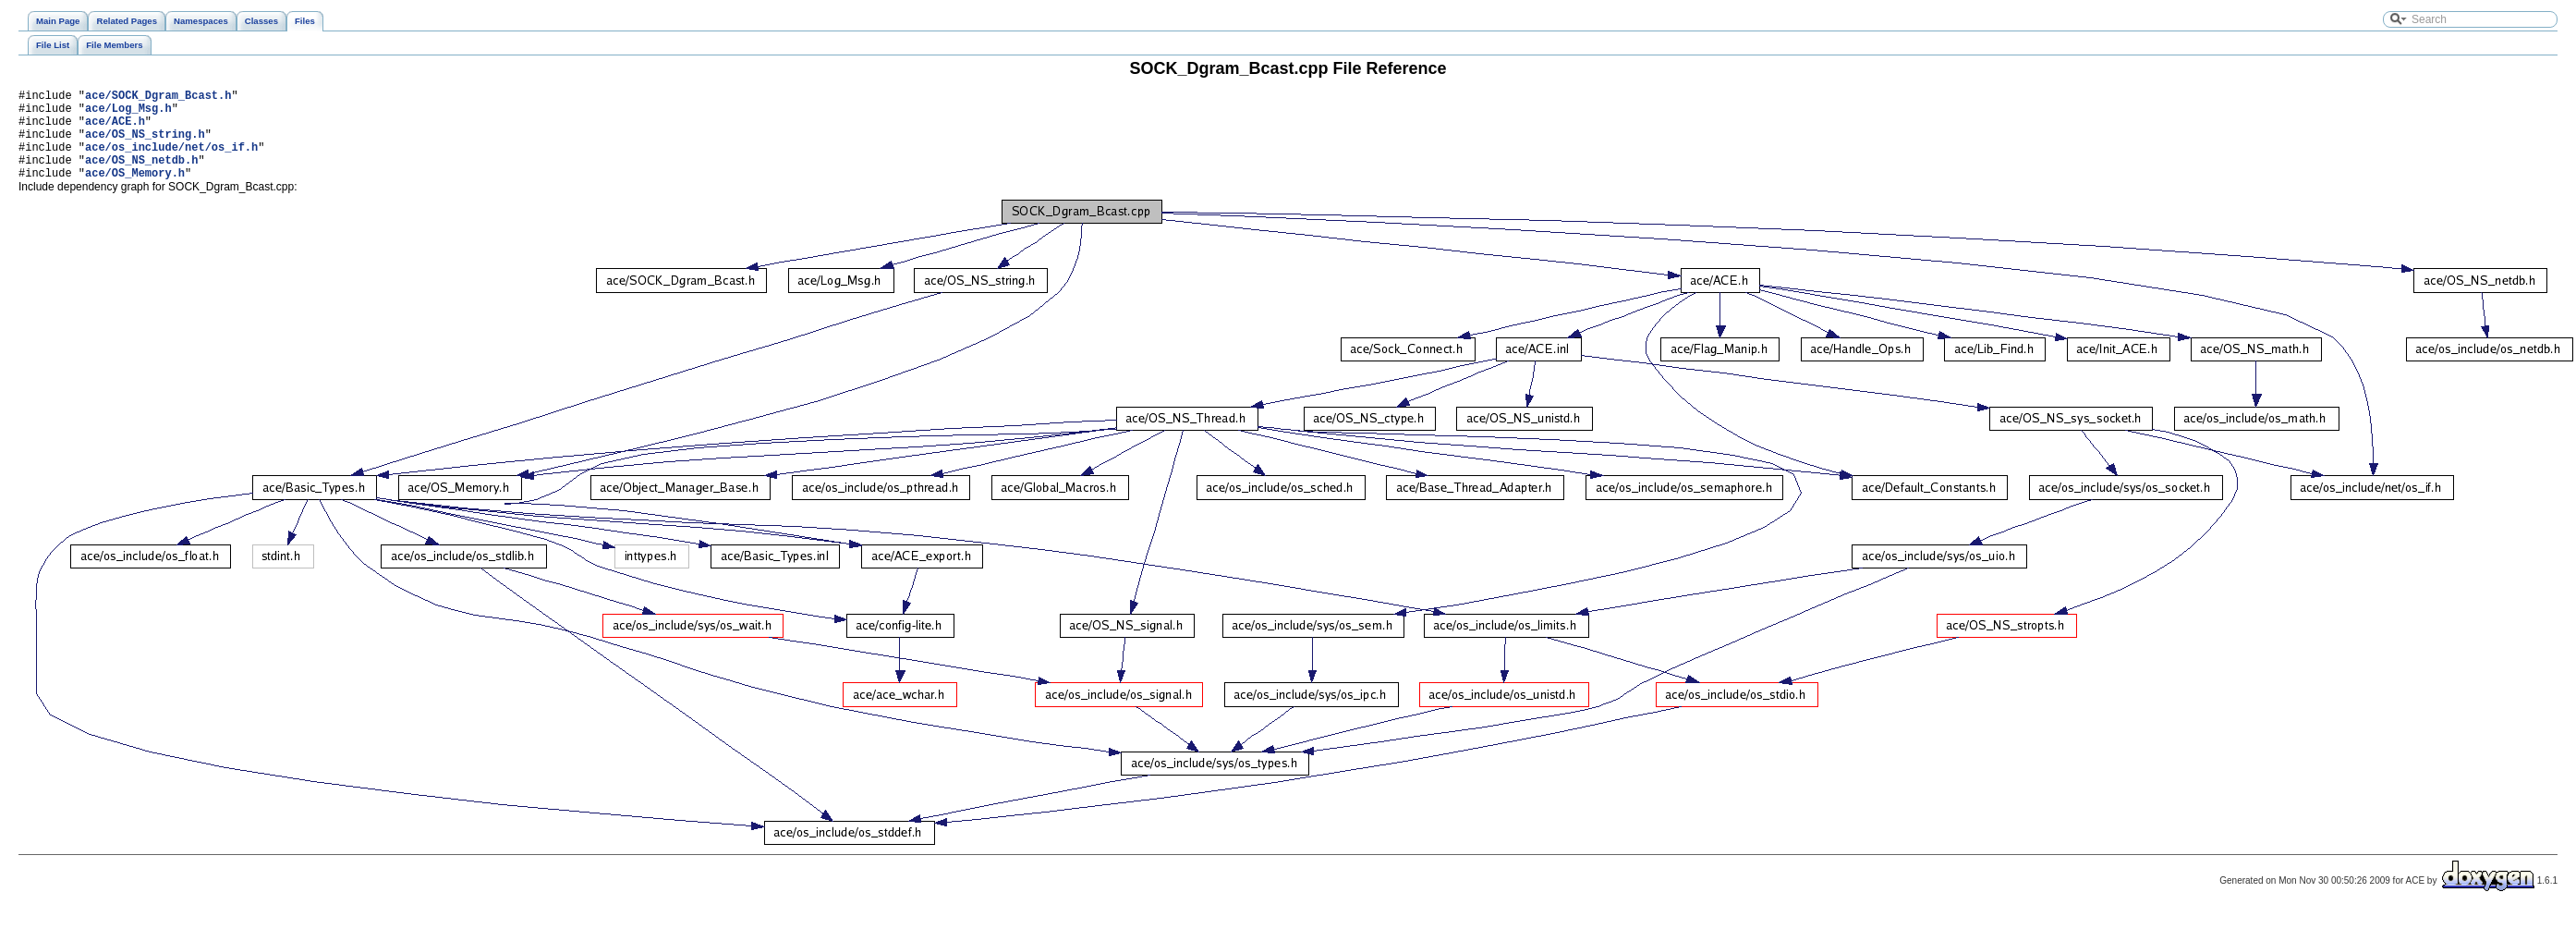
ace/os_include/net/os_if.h (171, 160)
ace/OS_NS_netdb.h (141, 176)
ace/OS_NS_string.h (145, 145)
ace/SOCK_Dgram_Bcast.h (158, 97)
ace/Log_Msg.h (128, 113)
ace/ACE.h (115, 129)
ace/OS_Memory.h (135, 192)
